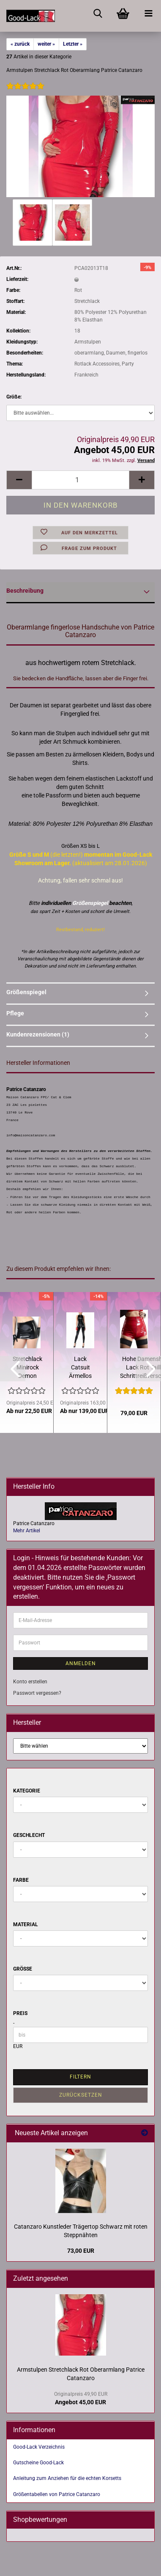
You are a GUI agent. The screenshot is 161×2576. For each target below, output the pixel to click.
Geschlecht (29, 1835)
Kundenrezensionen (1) (37, 1034)
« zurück (20, 44)
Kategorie (26, 1791)
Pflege (15, 1013)
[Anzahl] (80, 479)
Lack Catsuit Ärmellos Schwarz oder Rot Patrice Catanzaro (80, 1367)
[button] (19, 479)
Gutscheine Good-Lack (38, 2463)
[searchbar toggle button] (97, 12)
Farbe (21, 1880)
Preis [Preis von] (20, 2013)
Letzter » (72, 44)
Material (25, 1924)
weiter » (46, 44)
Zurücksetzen (80, 2095)
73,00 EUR (80, 2250)
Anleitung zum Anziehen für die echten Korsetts (67, 2478)
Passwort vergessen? (37, 1693)
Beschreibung (25, 590)
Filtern (80, 2077)
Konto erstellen (30, 1682)
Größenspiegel (26, 992)
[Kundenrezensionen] (25, 92)
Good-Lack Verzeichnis (39, 2447)
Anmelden (80, 1663)
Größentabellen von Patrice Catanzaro (56, 2494)
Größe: (14, 397)
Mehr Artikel (26, 1531)
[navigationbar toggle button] (148, 12)
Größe (22, 1969)
